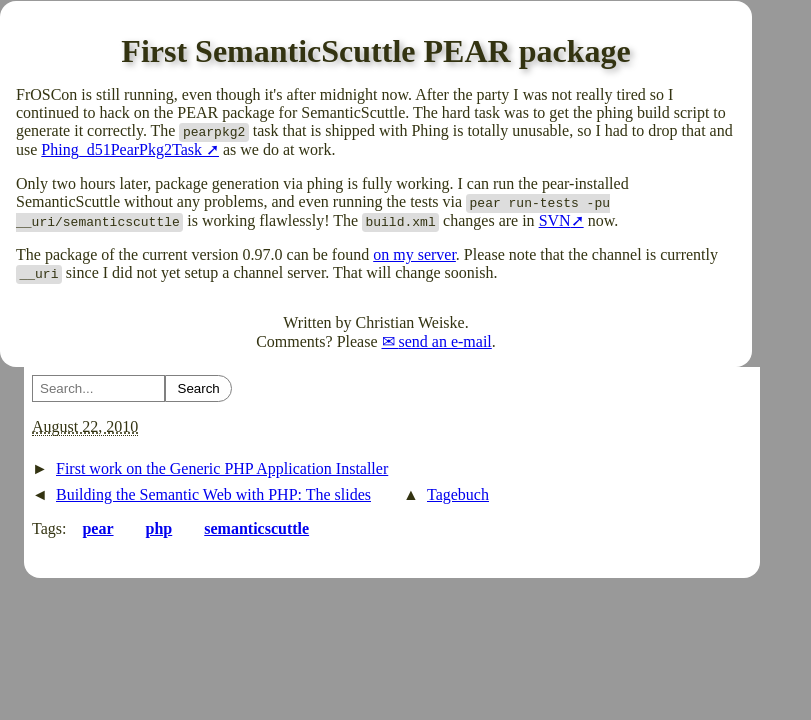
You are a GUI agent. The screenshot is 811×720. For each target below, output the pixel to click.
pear (97, 528)
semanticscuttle (256, 528)
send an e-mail (445, 341)
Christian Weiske (410, 322)
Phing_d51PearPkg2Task (123, 149)
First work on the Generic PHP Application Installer (222, 468)
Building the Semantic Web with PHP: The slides (213, 494)
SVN (555, 220)
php (159, 528)
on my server (414, 254)
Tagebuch (458, 494)
